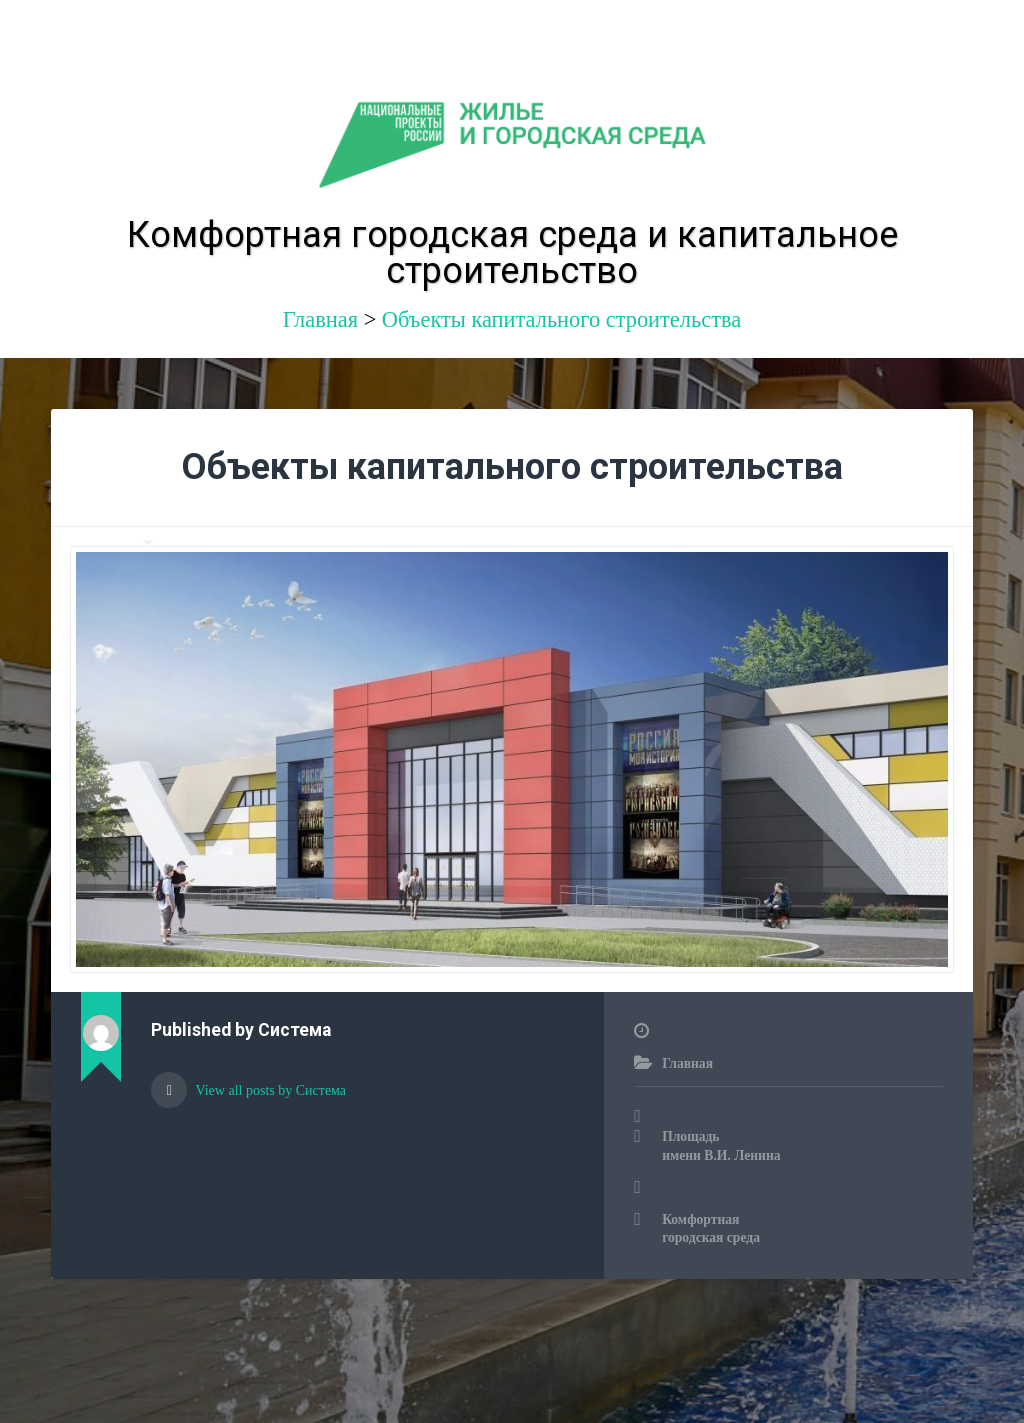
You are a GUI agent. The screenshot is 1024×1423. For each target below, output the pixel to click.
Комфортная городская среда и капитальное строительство (512, 253)
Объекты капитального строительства (561, 319)
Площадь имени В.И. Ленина (721, 1145)
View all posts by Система (269, 1090)
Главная (687, 1063)
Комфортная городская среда (711, 1228)
